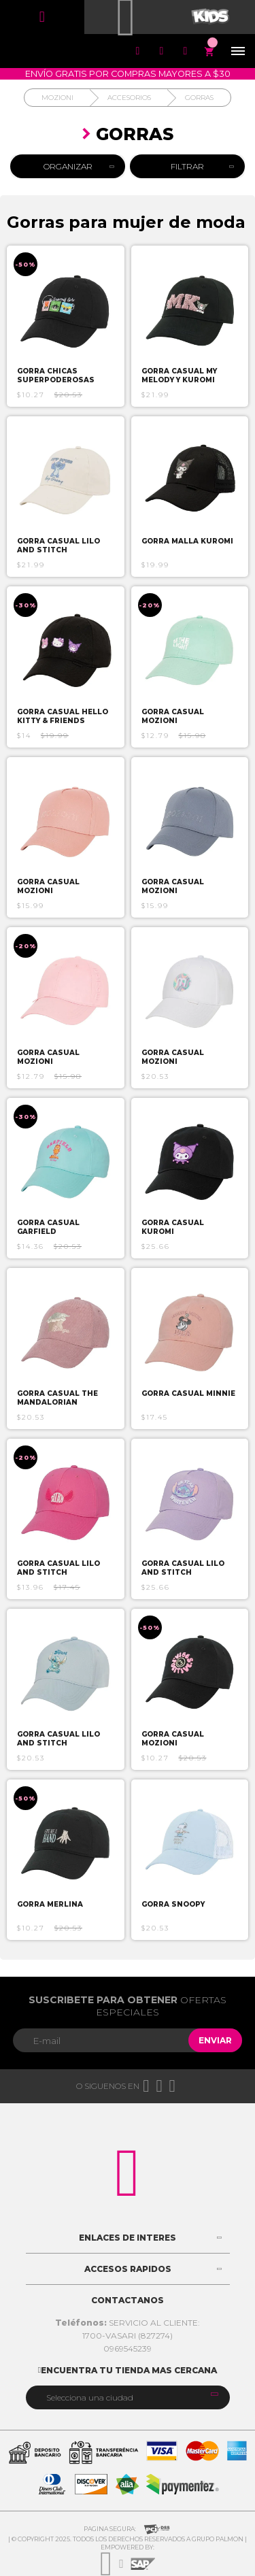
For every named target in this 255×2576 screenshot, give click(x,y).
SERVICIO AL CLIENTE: (127, 2323)
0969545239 (127, 2348)
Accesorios (129, 97)
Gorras (199, 97)
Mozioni (57, 97)
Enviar (215, 2040)
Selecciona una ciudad (89, 2397)
